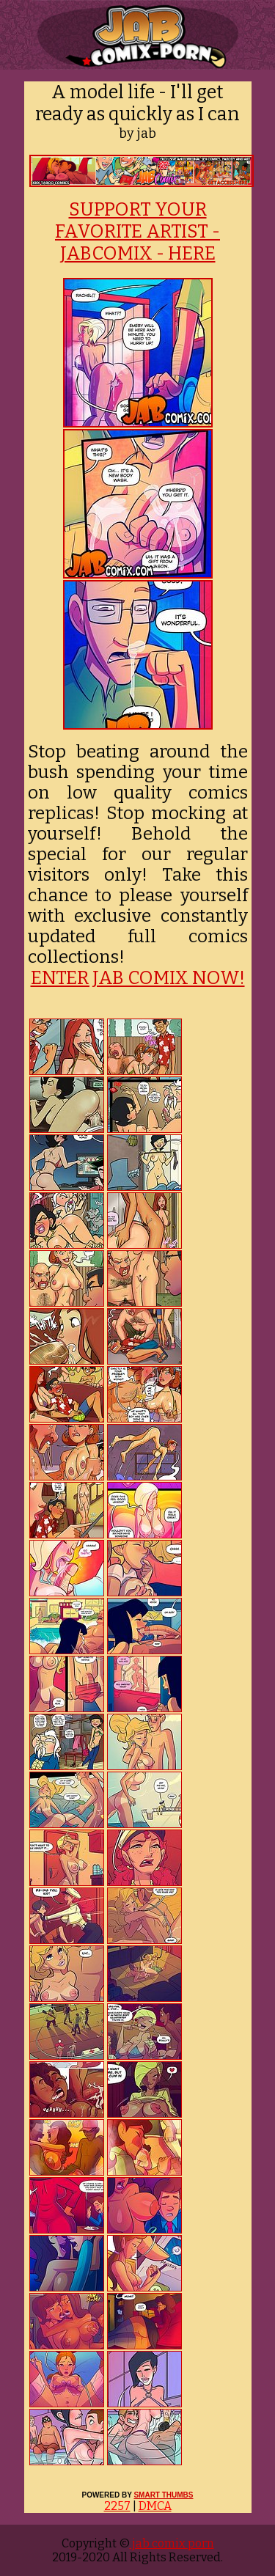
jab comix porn (172, 2543)
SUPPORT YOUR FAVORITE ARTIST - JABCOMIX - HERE (137, 232)
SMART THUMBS (163, 2495)
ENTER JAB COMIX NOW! (138, 978)
